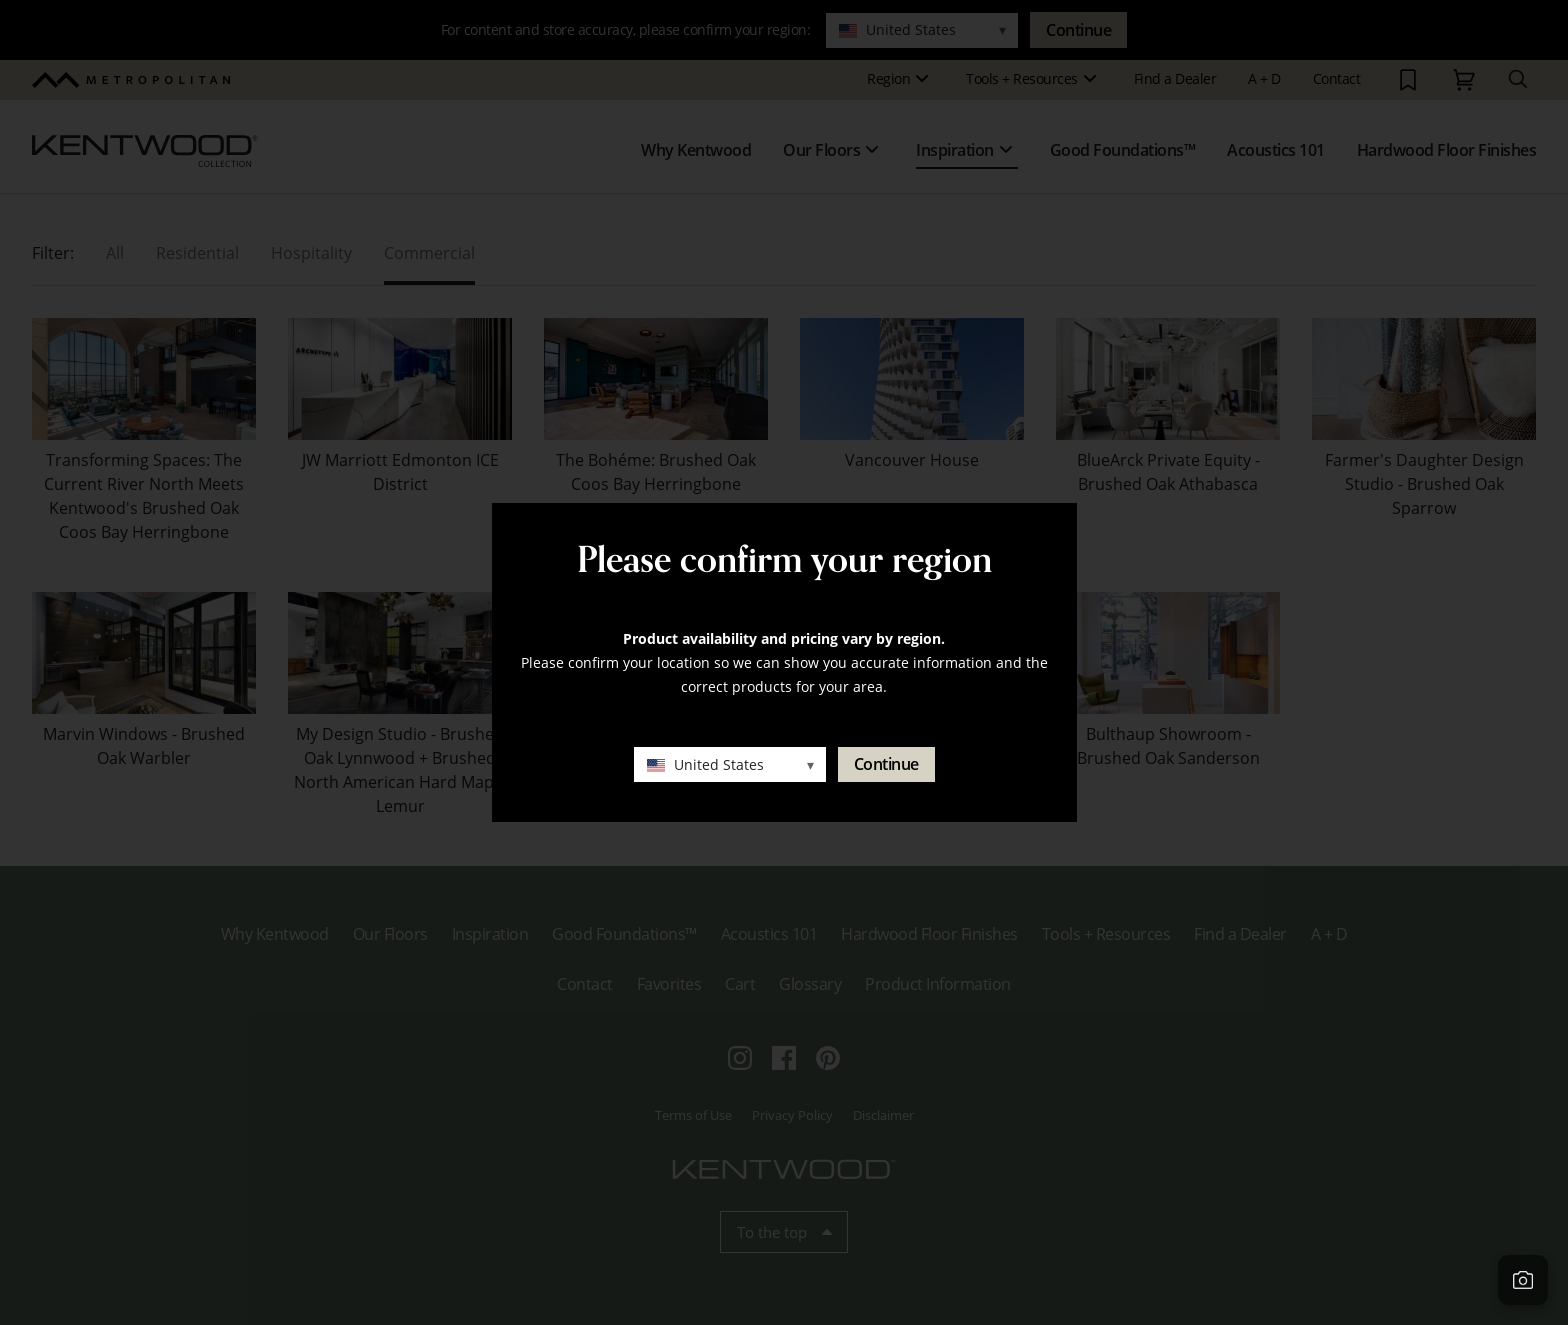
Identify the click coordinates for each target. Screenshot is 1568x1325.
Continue (886, 764)
